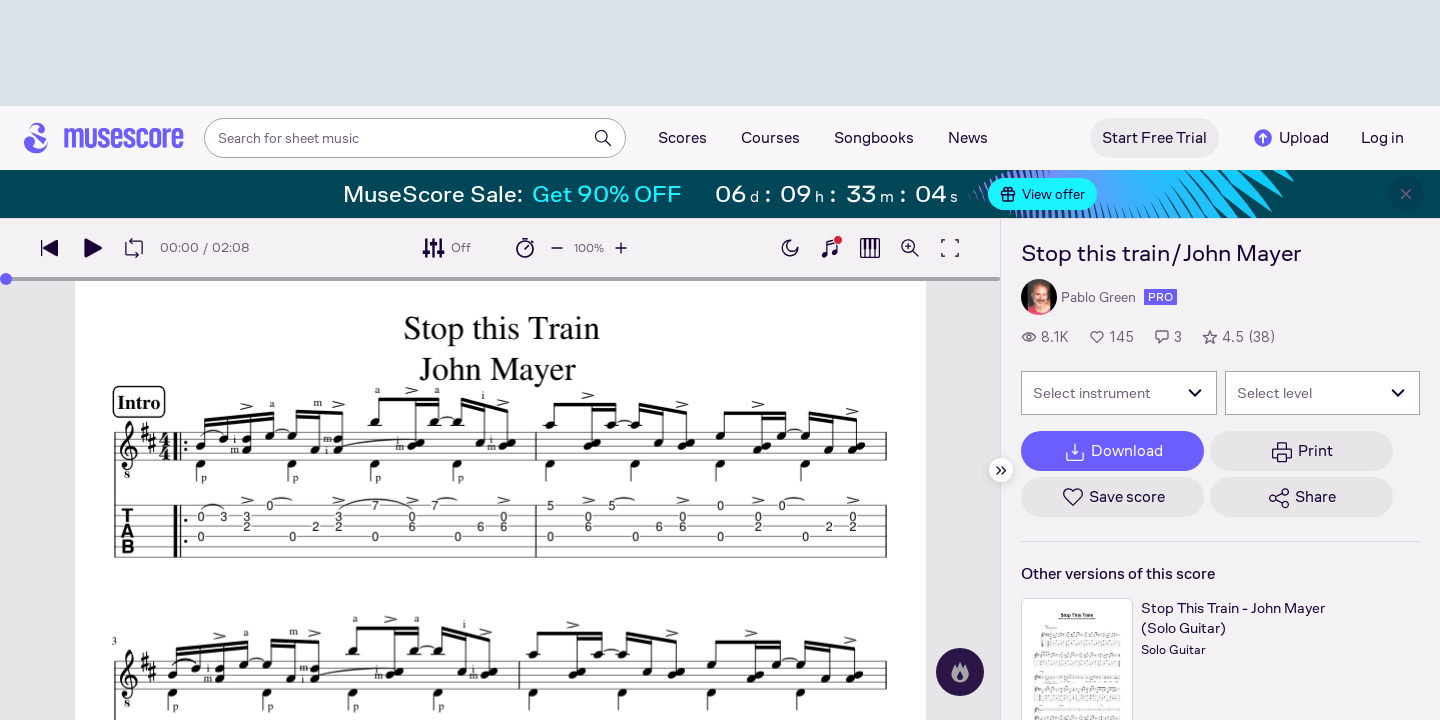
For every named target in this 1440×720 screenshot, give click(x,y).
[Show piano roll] (870, 248)
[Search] (603, 138)
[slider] (6, 279)
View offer (1042, 194)
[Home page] (104, 138)
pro (1160, 297)
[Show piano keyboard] (830, 248)
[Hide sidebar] (1001, 470)
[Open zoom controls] (910, 248)
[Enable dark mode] (790, 248)
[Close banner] (1406, 194)
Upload (1290, 138)
